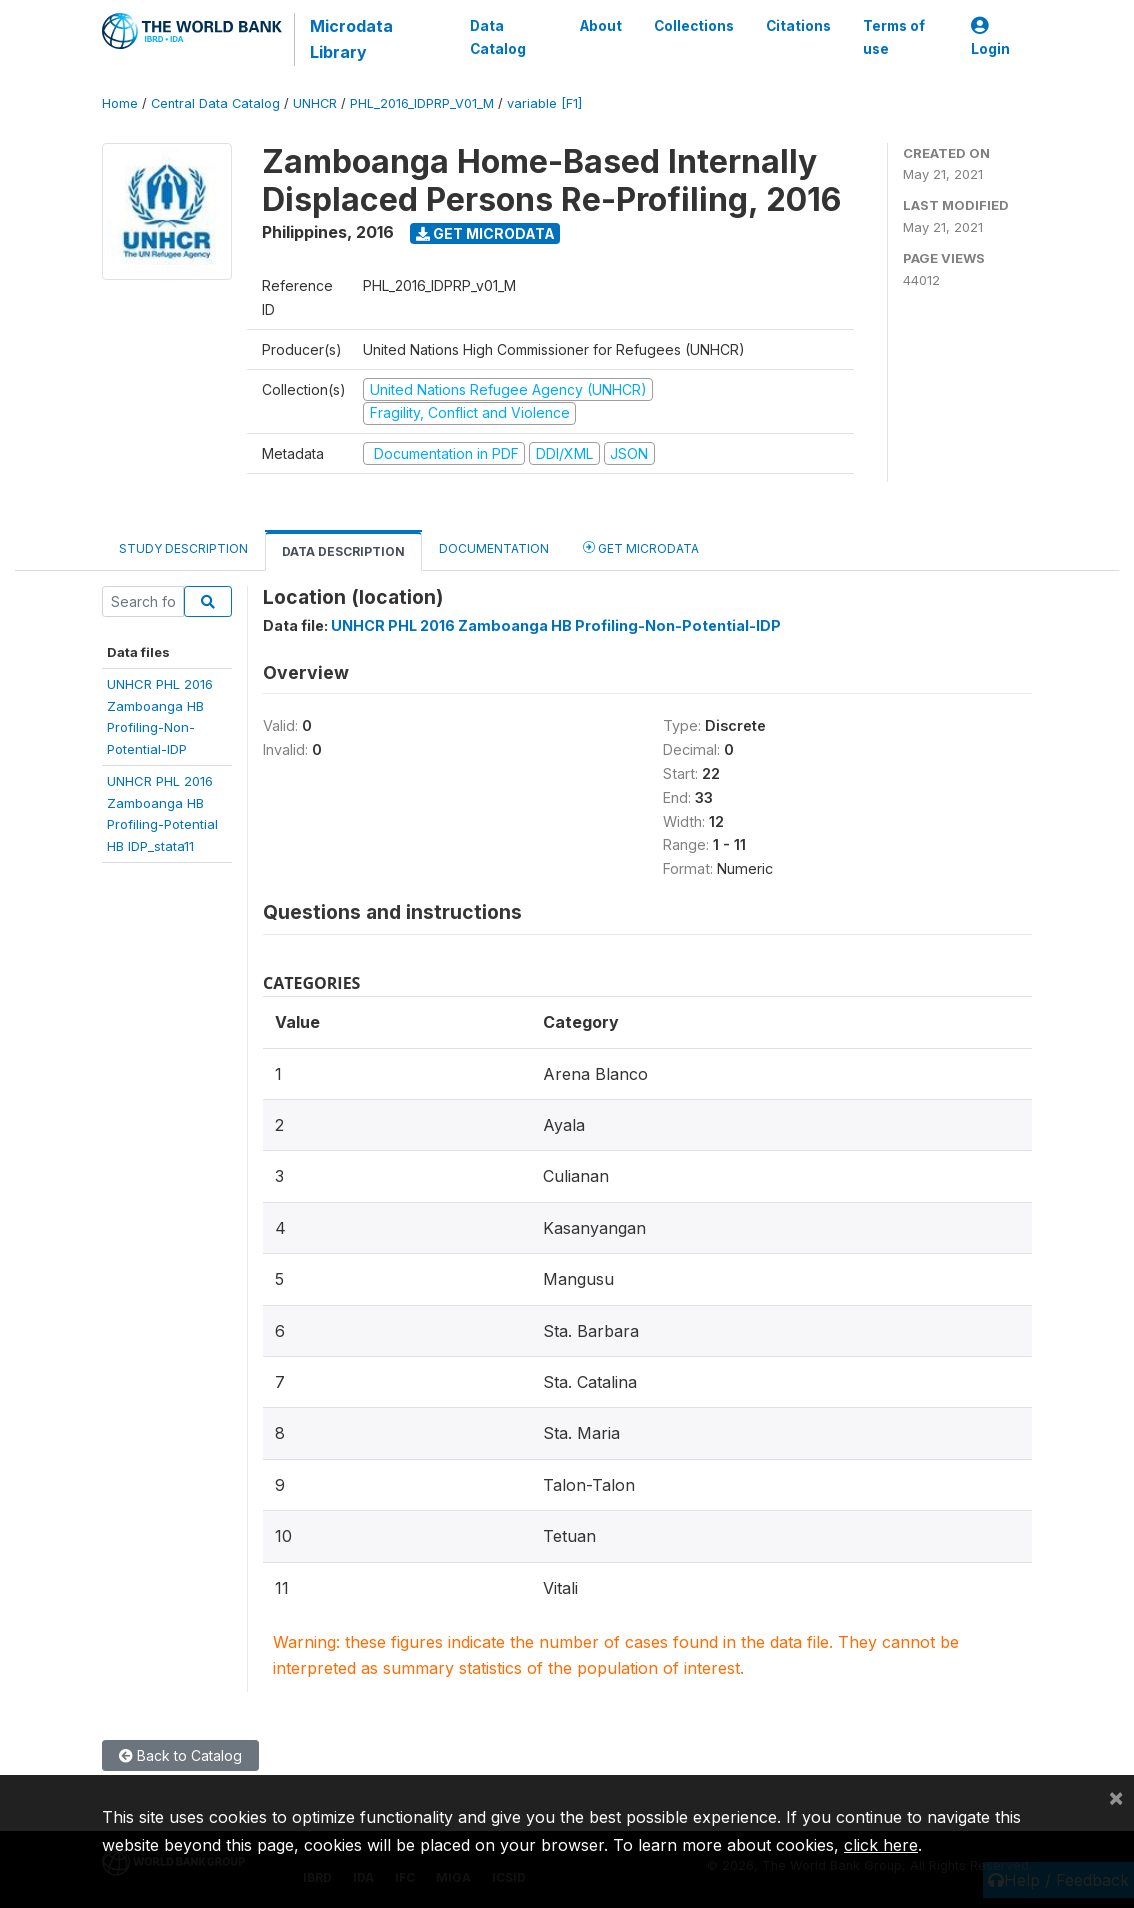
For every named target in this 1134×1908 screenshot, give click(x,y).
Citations (798, 26)
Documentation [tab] (494, 548)
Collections (694, 26)
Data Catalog (498, 37)
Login (990, 37)
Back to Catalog (180, 1755)
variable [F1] (544, 103)
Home (120, 103)
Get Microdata (485, 233)
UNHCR (315, 103)
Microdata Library (351, 39)
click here (881, 1845)
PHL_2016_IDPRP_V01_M (422, 103)
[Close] (1116, 1797)
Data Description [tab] (343, 551)
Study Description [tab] (183, 548)
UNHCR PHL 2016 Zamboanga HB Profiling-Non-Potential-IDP (556, 625)
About (601, 26)
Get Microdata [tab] (641, 547)
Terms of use (894, 37)
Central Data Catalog (215, 103)
